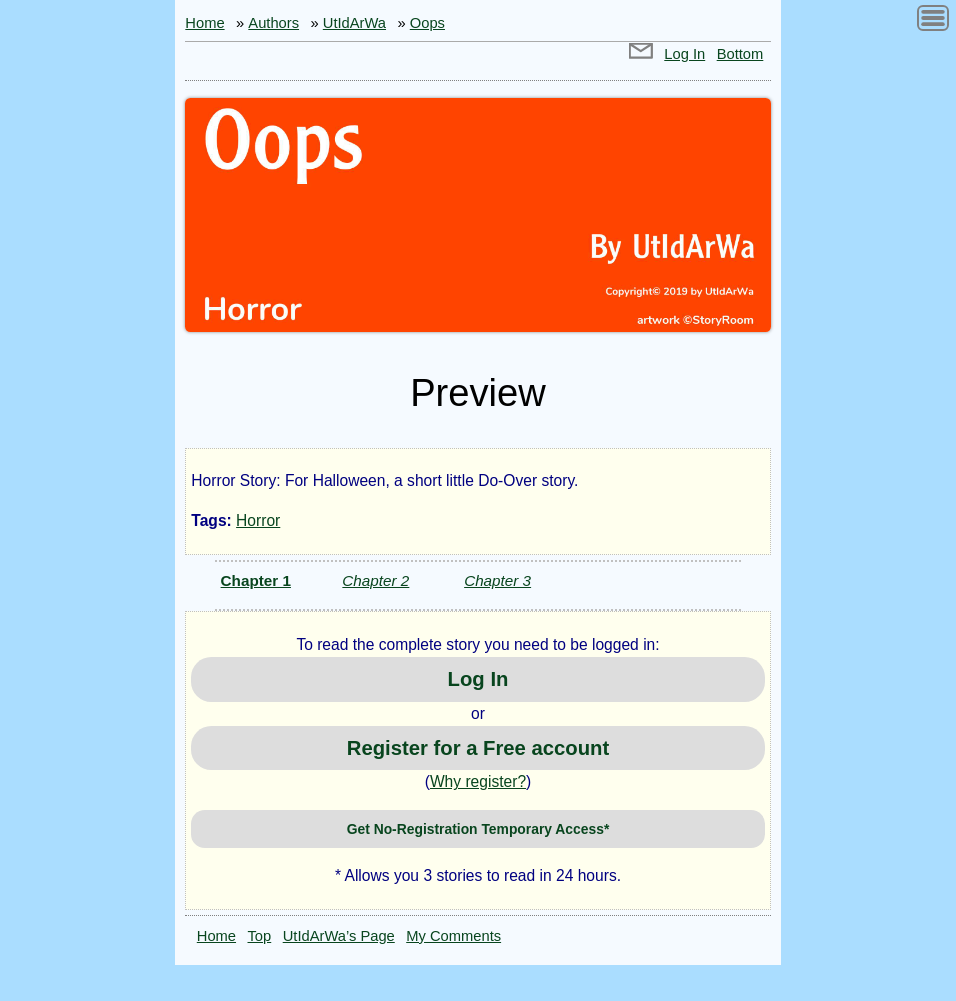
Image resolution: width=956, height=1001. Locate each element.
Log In (684, 54)
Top (260, 936)
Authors (273, 23)
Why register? (478, 781)
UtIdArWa (354, 23)
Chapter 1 (256, 580)
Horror (258, 520)
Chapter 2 (375, 580)
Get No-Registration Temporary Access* (478, 829)
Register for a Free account (478, 748)
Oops (427, 23)
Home (204, 23)
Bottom (740, 54)
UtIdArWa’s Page (339, 936)
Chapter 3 (497, 580)
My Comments (453, 936)
